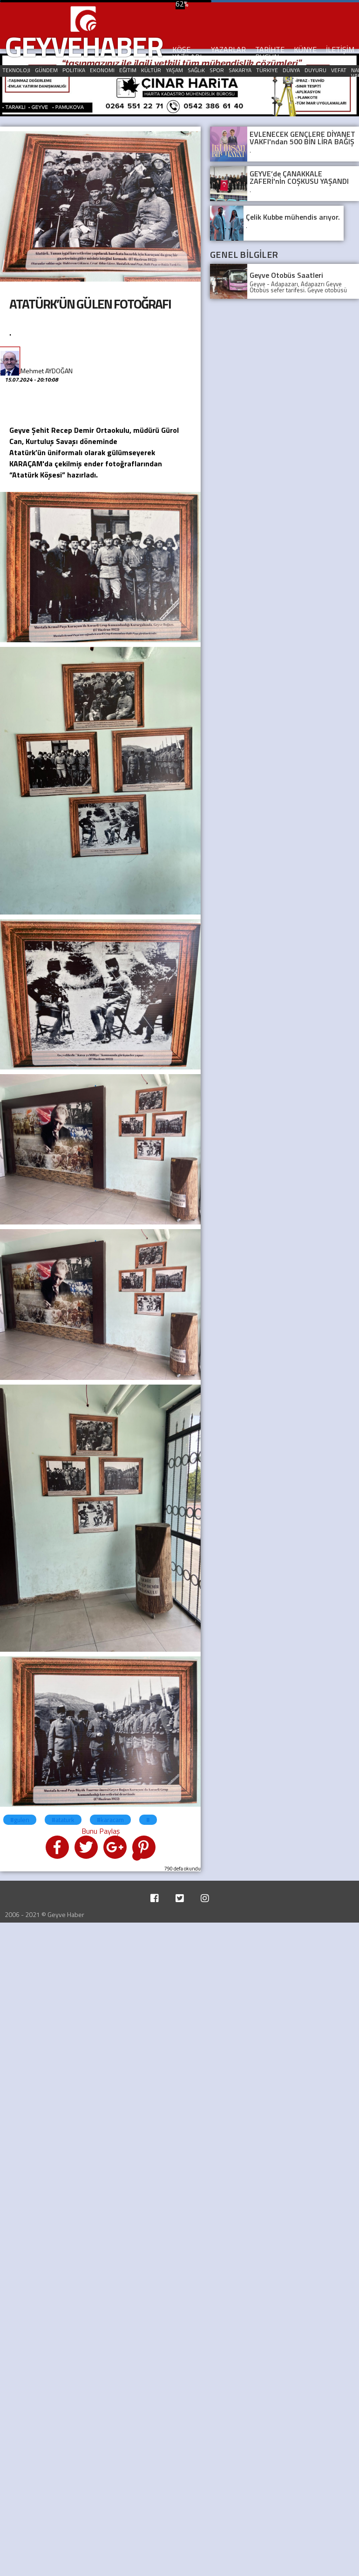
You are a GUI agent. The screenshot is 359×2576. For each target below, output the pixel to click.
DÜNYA (291, 70)
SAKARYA (240, 70)
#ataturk (63, 1819)
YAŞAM (174, 70)
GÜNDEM (46, 70)
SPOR (217, 70)
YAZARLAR (228, 49)
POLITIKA (73, 70)
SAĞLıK (196, 70)
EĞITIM (127, 70)
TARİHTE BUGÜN (269, 53)
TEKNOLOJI (16, 70)
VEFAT (338, 70)
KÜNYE (305, 49)
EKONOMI (102, 70)
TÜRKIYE (267, 70)
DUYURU (315, 70)
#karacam (110, 1819)
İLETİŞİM (340, 49)
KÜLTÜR (151, 70)
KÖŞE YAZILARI (187, 53)
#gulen (19, 1819)
